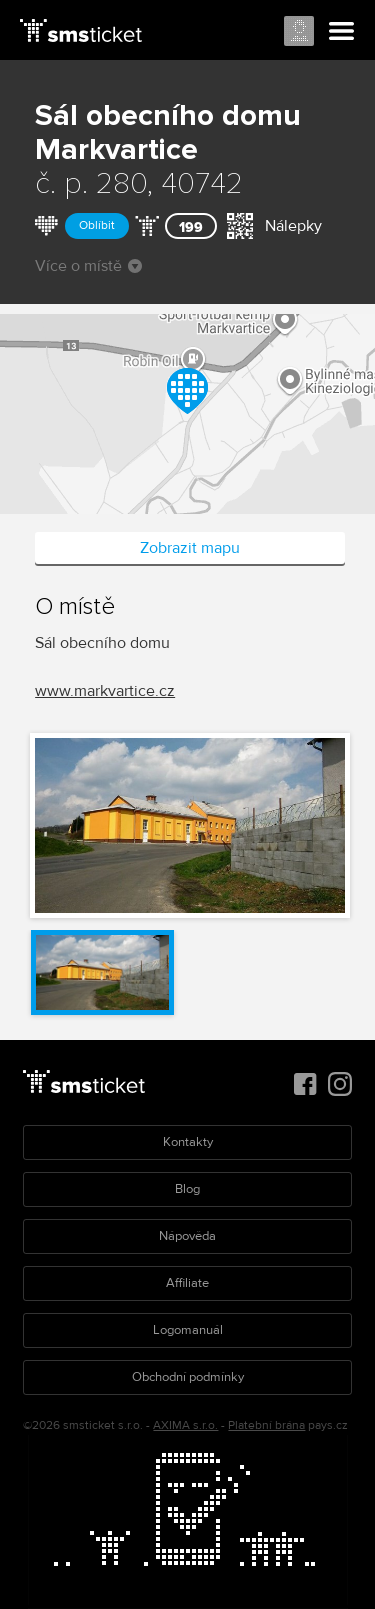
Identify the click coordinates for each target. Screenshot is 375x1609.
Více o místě (88, 266)
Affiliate (187, 1283)
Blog (187, 1189)
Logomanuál (188, 1330)
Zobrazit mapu (190, 548)
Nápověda (187, 1236)
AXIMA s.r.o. (185, 1425)
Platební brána (266, 1425)
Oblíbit (97, 225)
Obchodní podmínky (188, 1377)
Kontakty (188, 1142)
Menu (342, 32)
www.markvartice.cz (105, 691)
